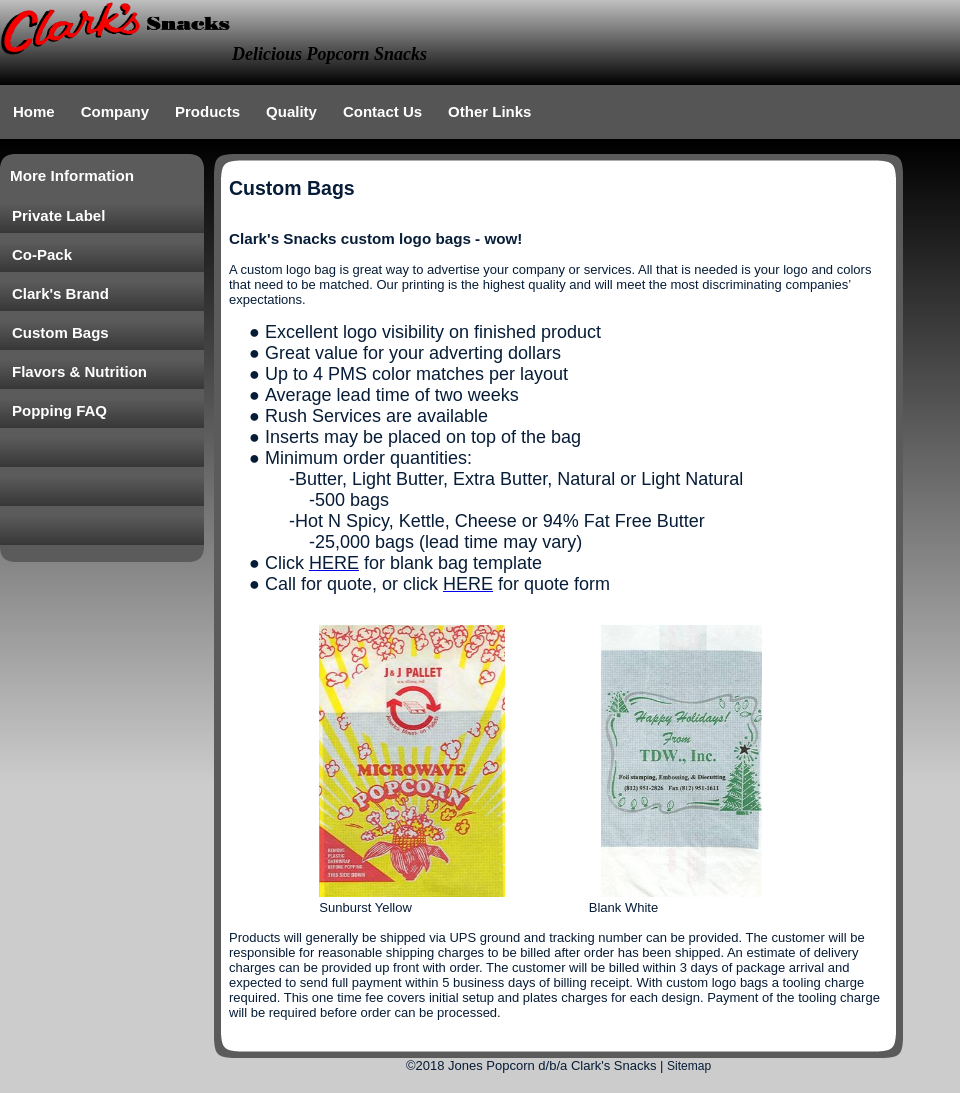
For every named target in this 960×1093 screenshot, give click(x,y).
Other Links (489, 111)
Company (115, 111)
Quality (291, 111)
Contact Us (382, 111)
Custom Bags (60, 332)
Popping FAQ (59, 410)
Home (34, 111)
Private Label (58, 215)
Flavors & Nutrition (79, 371)
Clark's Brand (60, 293)
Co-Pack (42, 254)
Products (207, 111)
